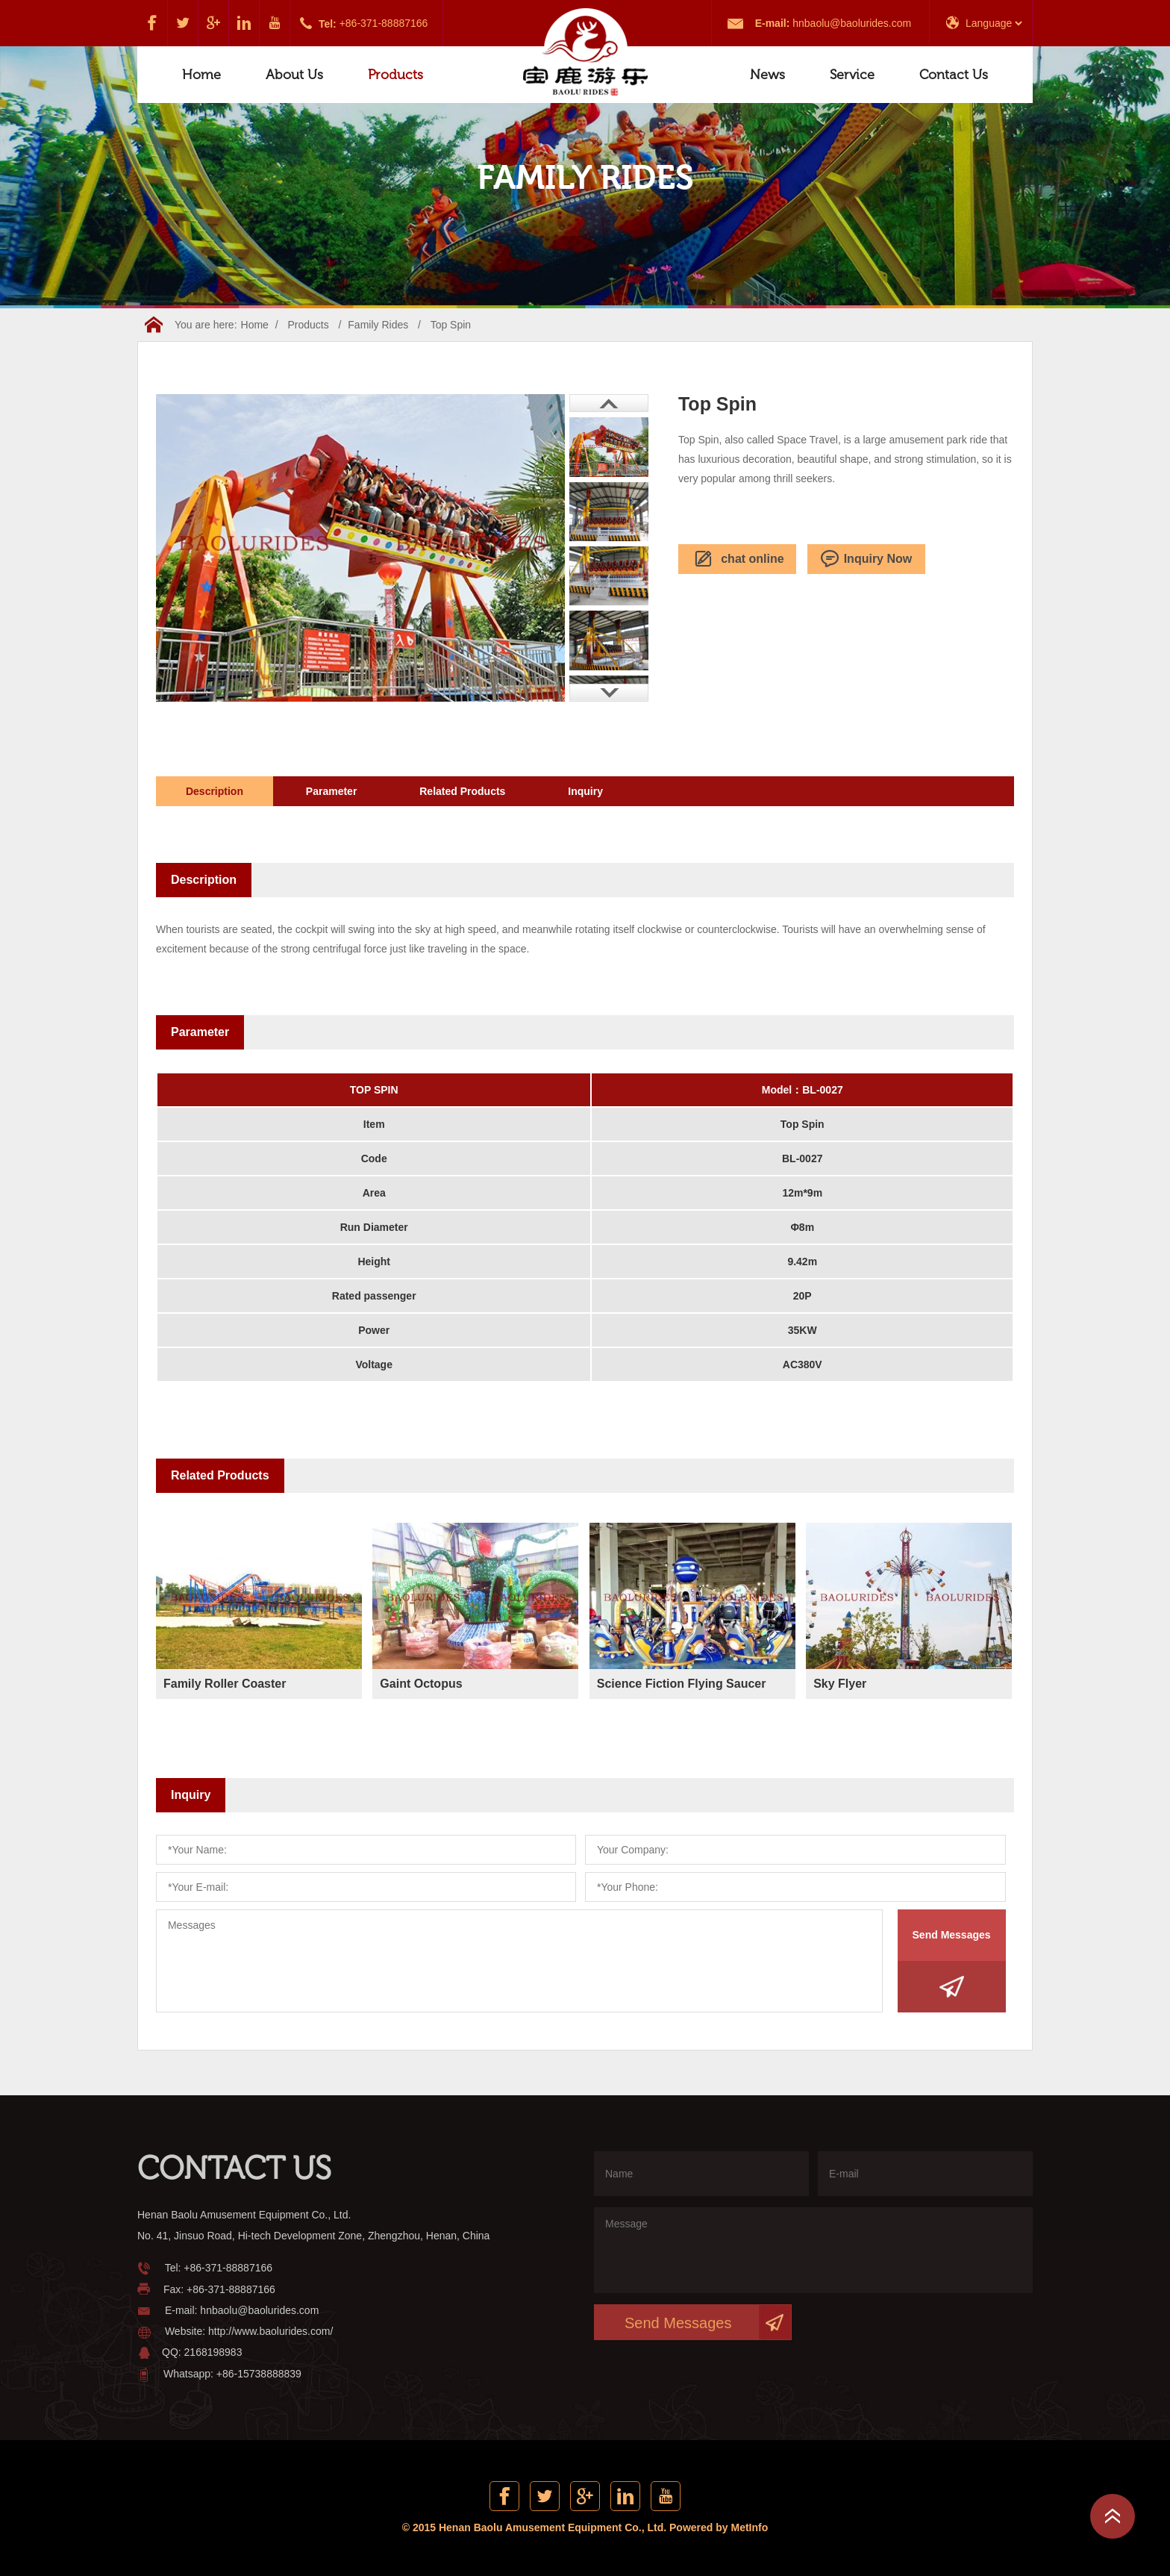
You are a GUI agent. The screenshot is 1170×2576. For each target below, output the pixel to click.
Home (201, 74)
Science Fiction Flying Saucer (681, 1683)
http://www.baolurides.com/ (270, 2331)
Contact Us (953, 74)
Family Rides (378, 325)
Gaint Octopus (421, 1683)
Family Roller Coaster (225, 1683)
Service (852, 74)
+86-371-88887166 (384, 23)
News (767, 74)
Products (395, 74)
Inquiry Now (867, 559)
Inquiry (585, 791)
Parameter (331, 791)
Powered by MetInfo (718, 2527)
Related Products (462, 791)
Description (214, 791)
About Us (294, 74)
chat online (736, 559)
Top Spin (451, 325)
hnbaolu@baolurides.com (851, 23)
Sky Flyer (839, 1683)
